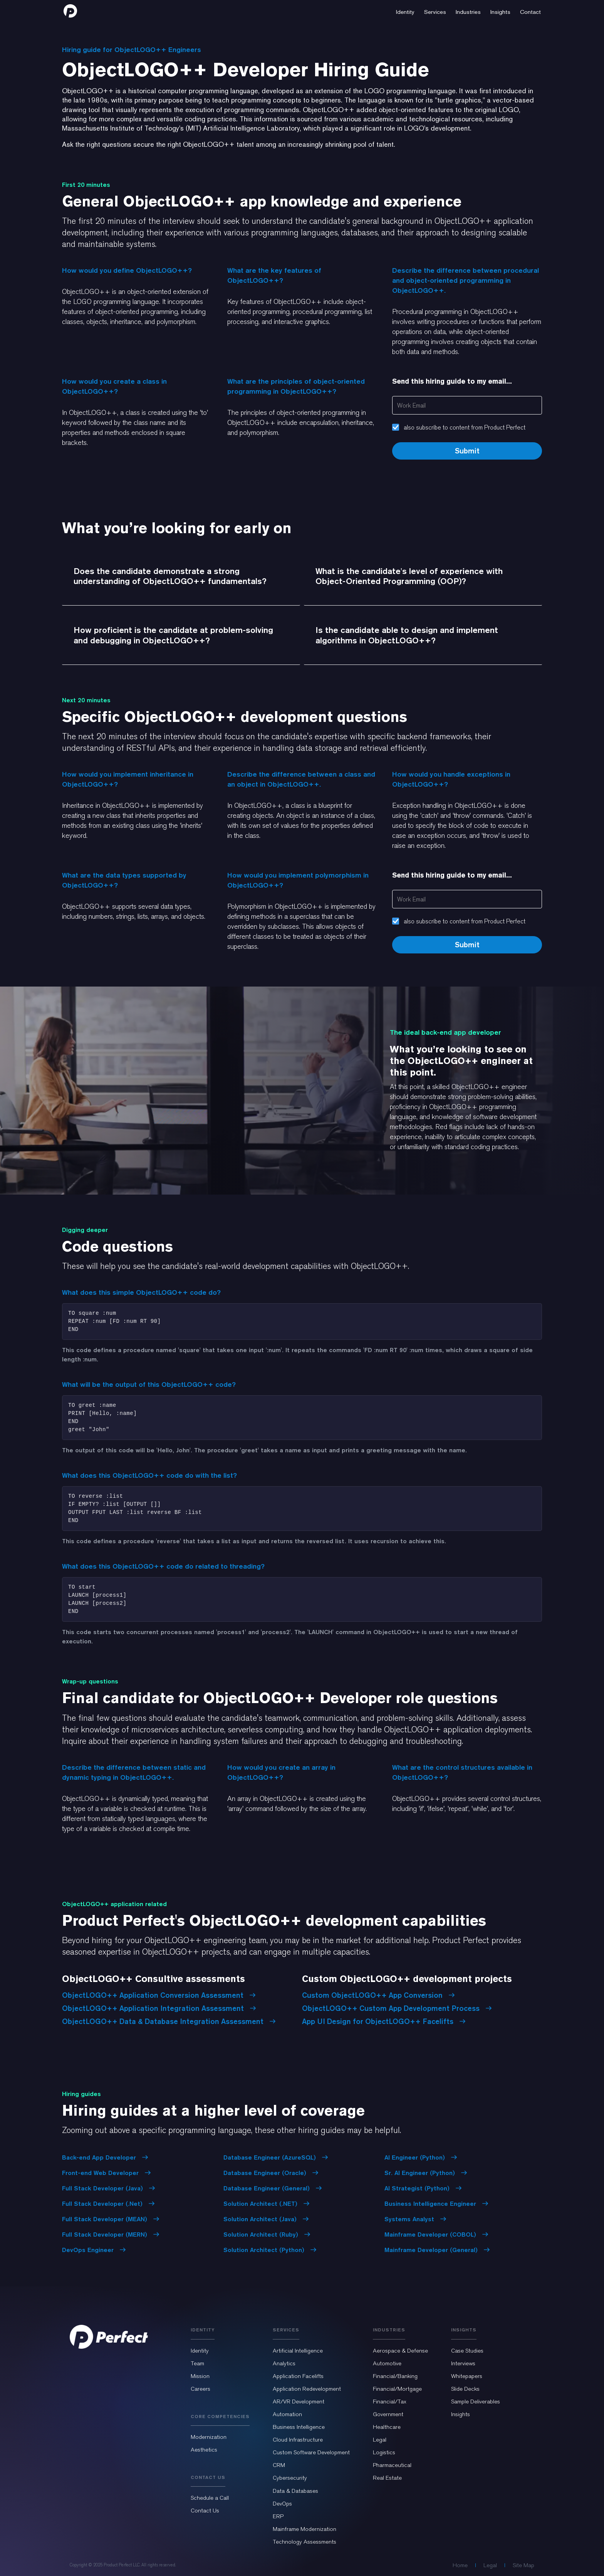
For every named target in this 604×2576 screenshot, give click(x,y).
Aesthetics (204, 2449)
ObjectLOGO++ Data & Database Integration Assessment (169, 2021)
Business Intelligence (299, 2426)
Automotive (387, 2363)
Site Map (523, 2565)
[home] (70, 11)
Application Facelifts (298, 2376)
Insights (460, 2414)
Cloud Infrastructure (298, 2439)
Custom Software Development (311, 2452)
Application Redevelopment (307, 2388)
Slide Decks (465, 2388)
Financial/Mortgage (397, 2388)
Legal (379, 2439)
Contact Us (205, 2510)
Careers (200, 2388)
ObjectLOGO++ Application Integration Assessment (159, 2008)
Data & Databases (295, 2490)
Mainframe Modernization (304, 2529)
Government (388, 2414)
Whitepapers (466, 2376)
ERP (278, 2516)
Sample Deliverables (475, 2401)
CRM (279, 2465)
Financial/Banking (395, 2376)
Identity (200, 2350)
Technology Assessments (304, 2541)
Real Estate (387, 2477)
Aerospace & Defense (400, 2350)
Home (460, 2565)
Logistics (384, 2452)
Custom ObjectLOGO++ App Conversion (378, 1995)
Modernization (208, 2436)
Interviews (463, 2363)
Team (197, 2363)
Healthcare (387, 2426)
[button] (405, 11)
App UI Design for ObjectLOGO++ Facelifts (384, 2021)
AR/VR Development (298, 2401)
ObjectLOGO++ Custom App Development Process (397, 2008)
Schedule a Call (210, 2497)
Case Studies (467, 2350)
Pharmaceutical (392, 2465)
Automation (287, 2414)
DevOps (282, 2503)
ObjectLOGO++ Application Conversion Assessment (159, 1995)
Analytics (284, 2363)
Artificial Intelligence (298, 2350)
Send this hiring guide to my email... (452, 381)
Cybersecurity (290, 2477)
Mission (200, 2376)
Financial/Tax (389, 2401)
